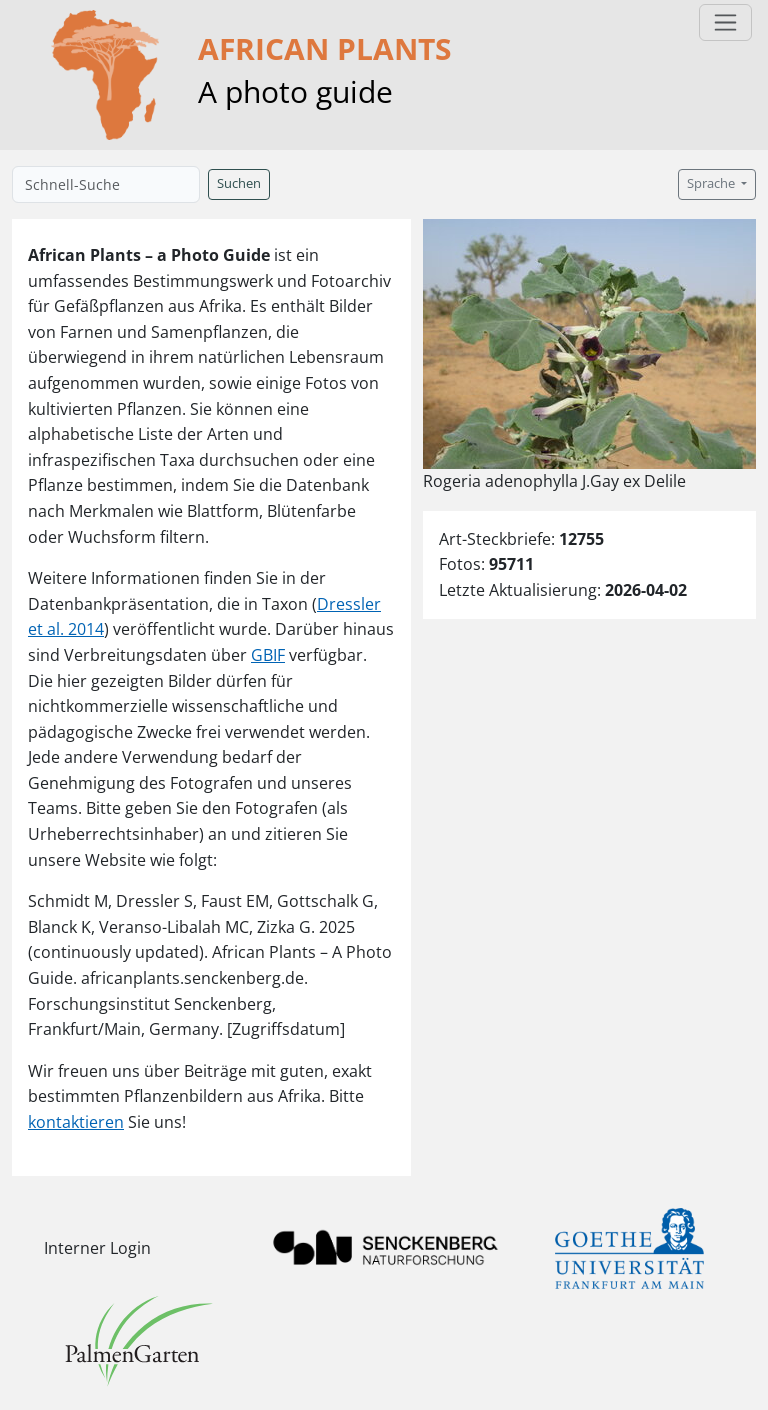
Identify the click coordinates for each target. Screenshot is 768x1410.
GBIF (268, 655)
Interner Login (97, 1248)
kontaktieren (76, 1122)
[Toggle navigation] (725, 22)
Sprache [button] (712, 183)
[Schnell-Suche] (106, 184)
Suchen (239, 183)
